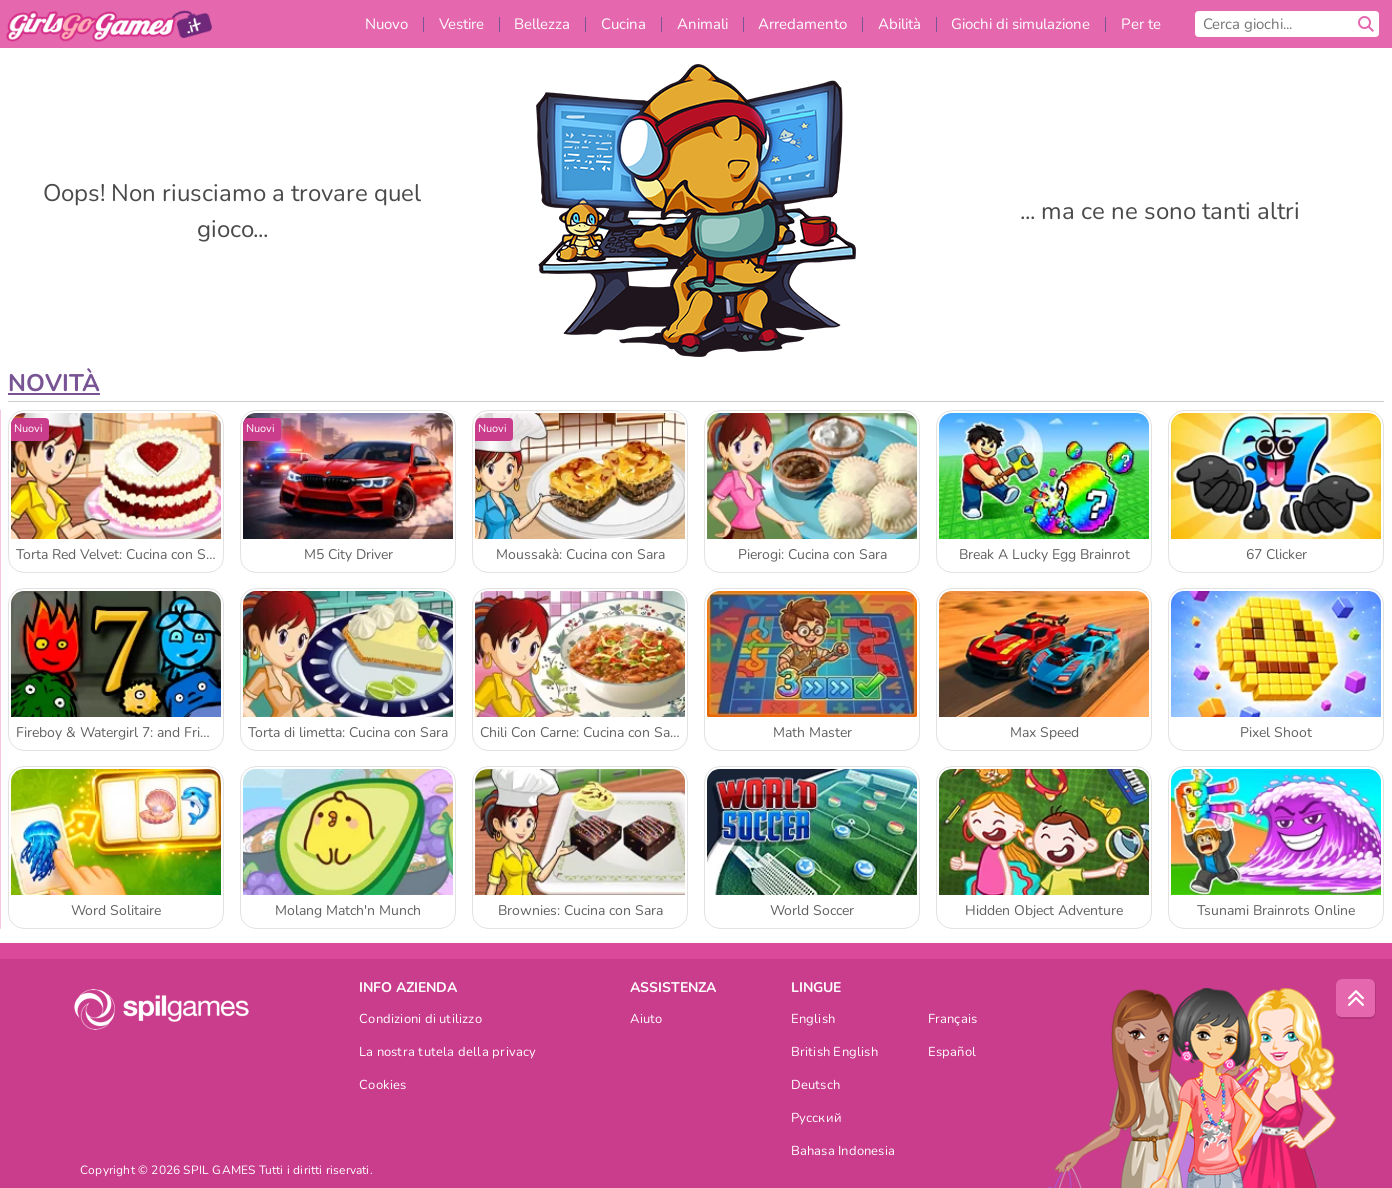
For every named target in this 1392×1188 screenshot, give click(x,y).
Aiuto (646, 1020)
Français (953, 1020)
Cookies (383, 1086)
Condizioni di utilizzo (420, 1020)
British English (834, 1053)
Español (952, 1053)
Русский (817, 1119)
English (813, 1020)
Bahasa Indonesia (843, 1152)
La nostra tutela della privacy (448, 1053)
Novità (54, 383)
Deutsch (816, 1086)
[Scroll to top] (1356, 999)
